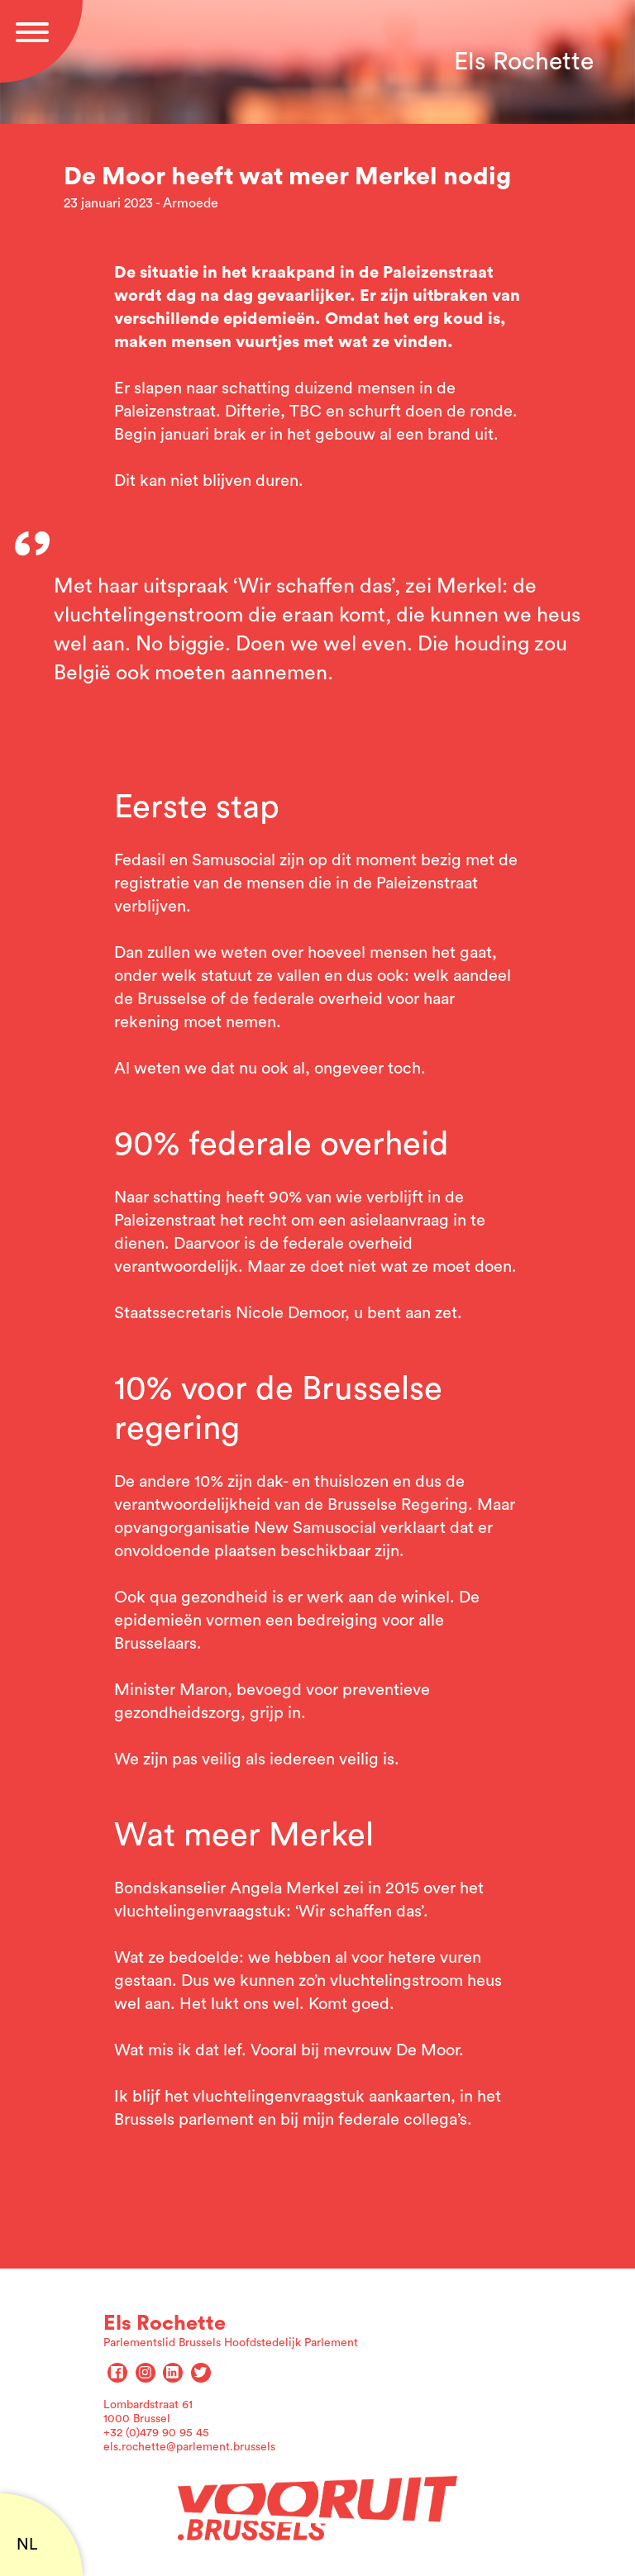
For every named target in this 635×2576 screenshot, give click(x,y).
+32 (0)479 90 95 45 (156, 2433)
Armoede (190, 203)
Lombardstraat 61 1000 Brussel (148, 2412)
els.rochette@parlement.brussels (189, 2447)
